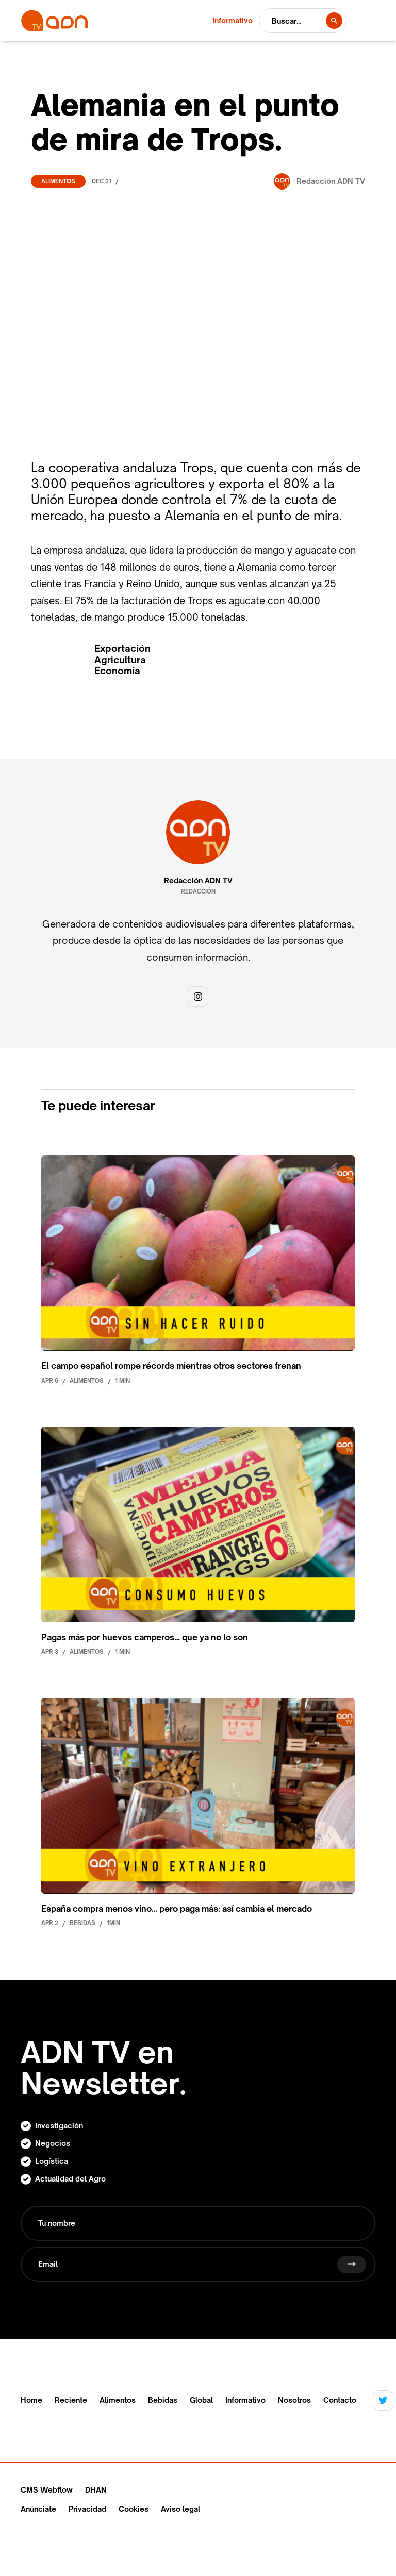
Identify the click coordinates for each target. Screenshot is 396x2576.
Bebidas (162, 2400)
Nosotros (294, 2400)
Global (201, 2400)
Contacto (339, 2400)
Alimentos (58, 181)
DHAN (96, 2489)
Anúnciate (38, 2508)
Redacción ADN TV (198, 881)
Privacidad (87, 2508)
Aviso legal (180, 2508)
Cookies (133, 2508)
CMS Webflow (47, 2489)
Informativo (245, 2400)
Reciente (71, 2400)
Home (31, 2400)
